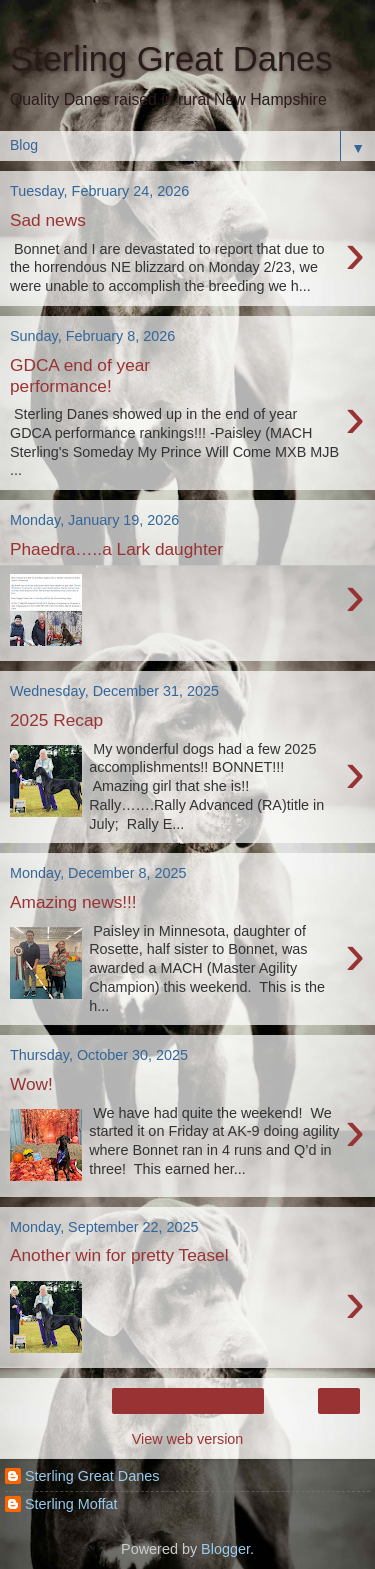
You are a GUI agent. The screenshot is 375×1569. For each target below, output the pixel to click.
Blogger (225, 1549)
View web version (188, 1439)
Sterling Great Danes (92, 1476)
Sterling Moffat (71, 1504)
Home (187, 1401)
